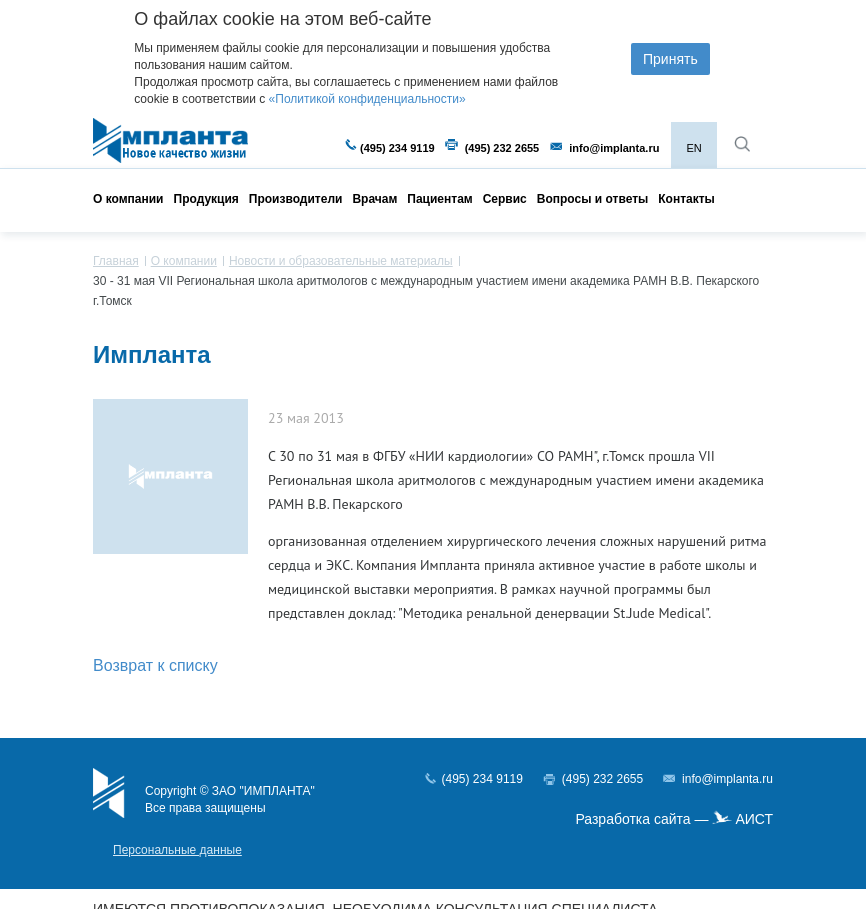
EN (693, 148)
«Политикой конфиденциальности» (367, 99)
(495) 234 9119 (397, 148)
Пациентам (439, 199)
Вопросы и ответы (592, 199)
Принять (670, 59)
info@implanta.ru (614, 148)
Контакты (686, 199)
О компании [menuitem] (184, 261)
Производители (296, 199)
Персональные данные (177, 850)
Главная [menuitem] (116, 261)
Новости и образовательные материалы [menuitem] (341, 261)
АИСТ (754, 819)
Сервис (505, 199)
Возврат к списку (155, 665)
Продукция (206, 199)
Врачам (374, 199)
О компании (128, 199)
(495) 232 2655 (502, 148)
